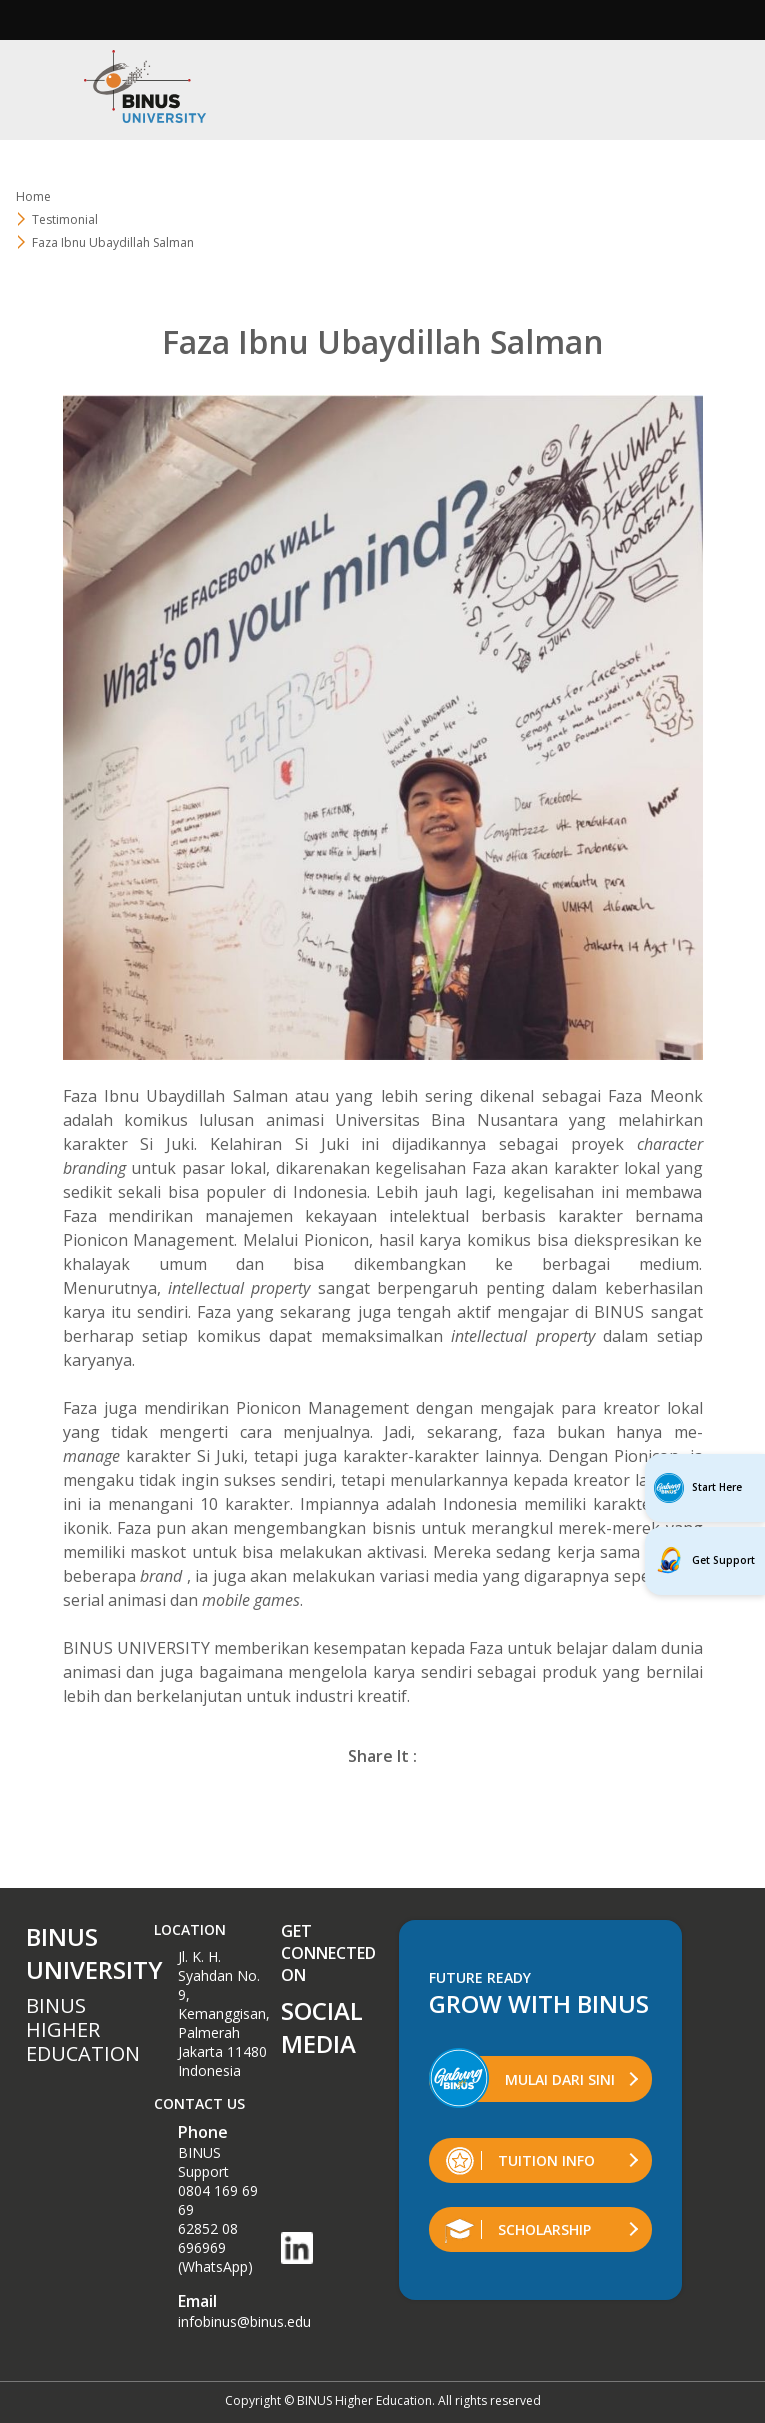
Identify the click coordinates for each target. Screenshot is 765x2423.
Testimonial (65, 219)
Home (33, 196)
